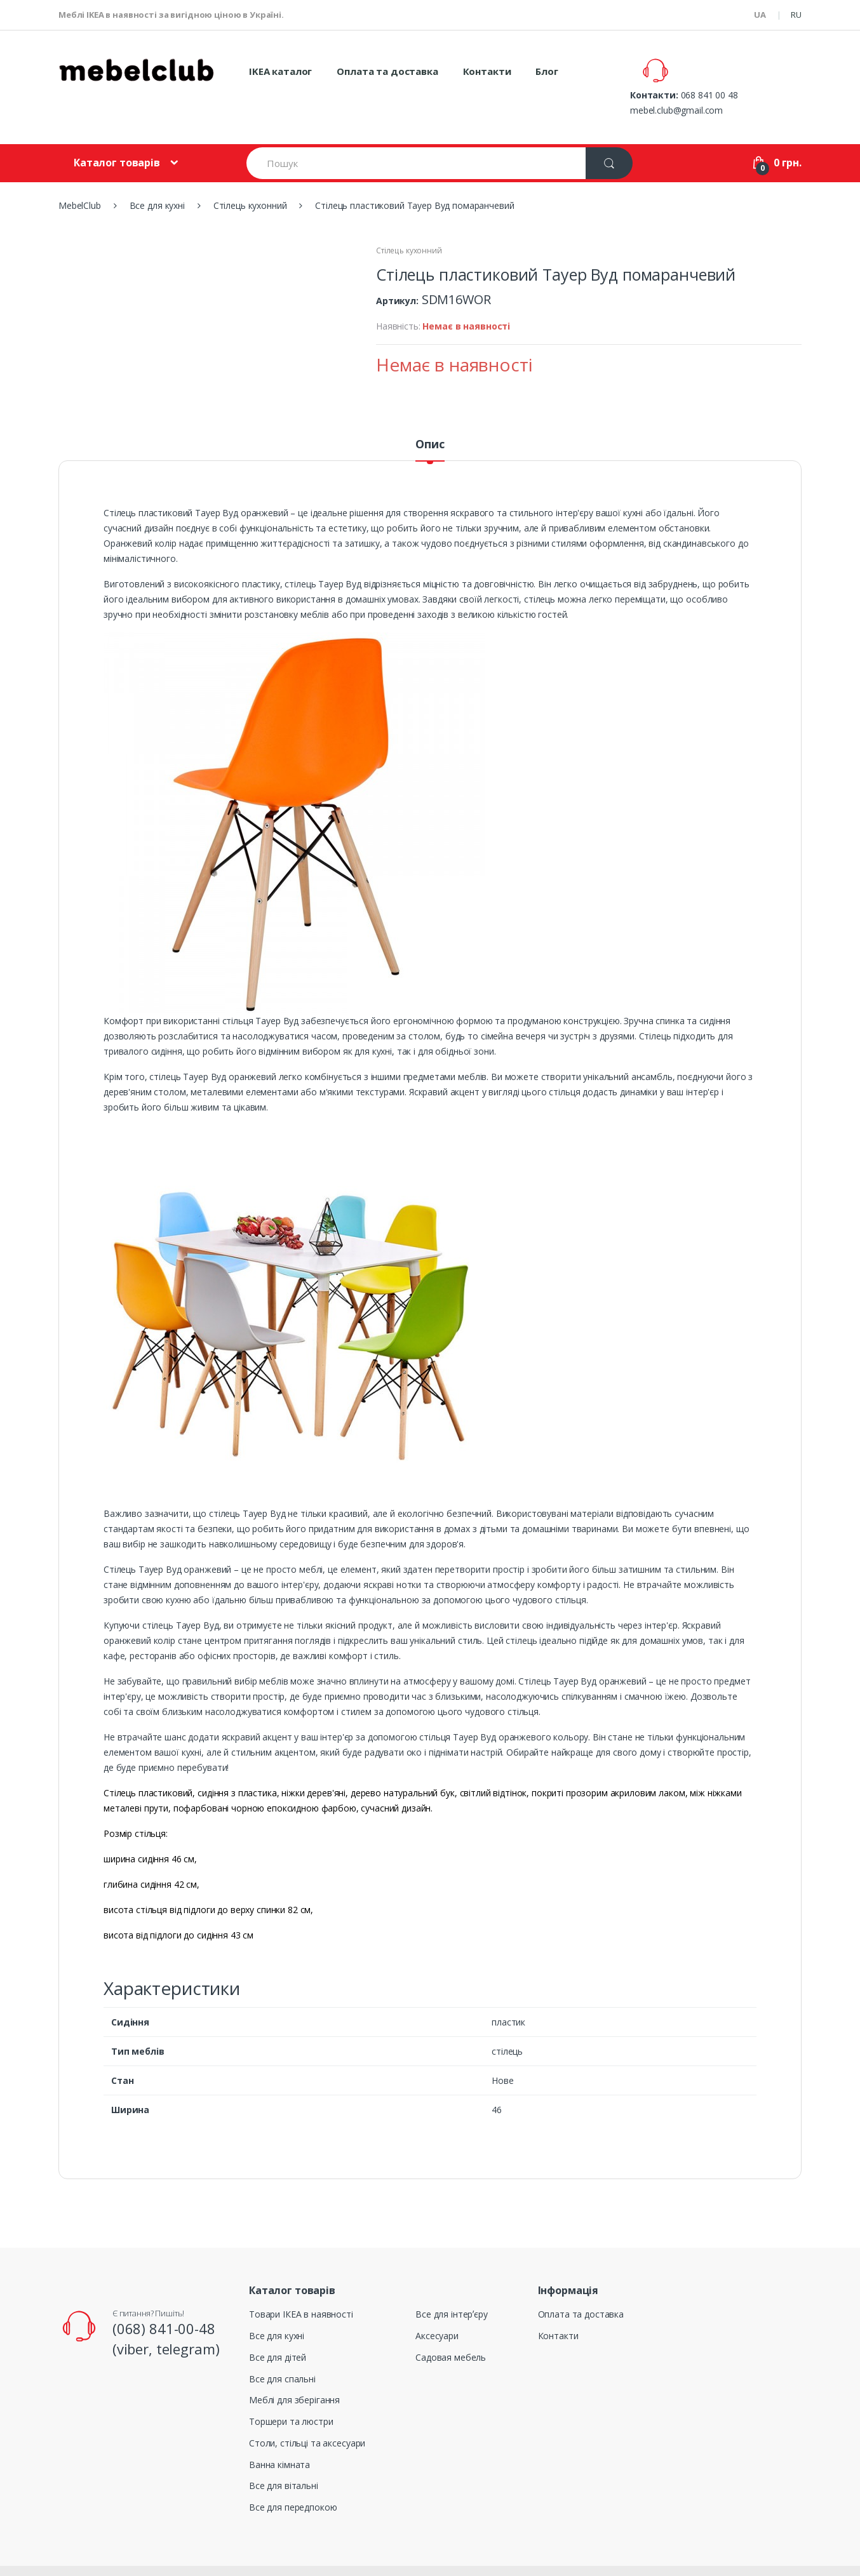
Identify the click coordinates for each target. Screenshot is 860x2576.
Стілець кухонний (409, 220)
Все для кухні (276, 2305)
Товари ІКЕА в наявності (301, 2284)
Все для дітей (277, 2327)
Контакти (487, 71)
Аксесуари (437, 2305)
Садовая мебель (450, 2327)
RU (796, 14)
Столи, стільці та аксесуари (307, 2412)
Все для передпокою (293, 2477)
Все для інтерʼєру (451, 2284)
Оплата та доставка (387, 71)
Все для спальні (282, 2348)
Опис (429, 414)
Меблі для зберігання (294, 2369)
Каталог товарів (117, 132)
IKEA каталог (280, 71)
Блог (546, 71)
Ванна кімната (279, 2434)
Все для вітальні (283, 2456)
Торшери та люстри (291, 2391)
